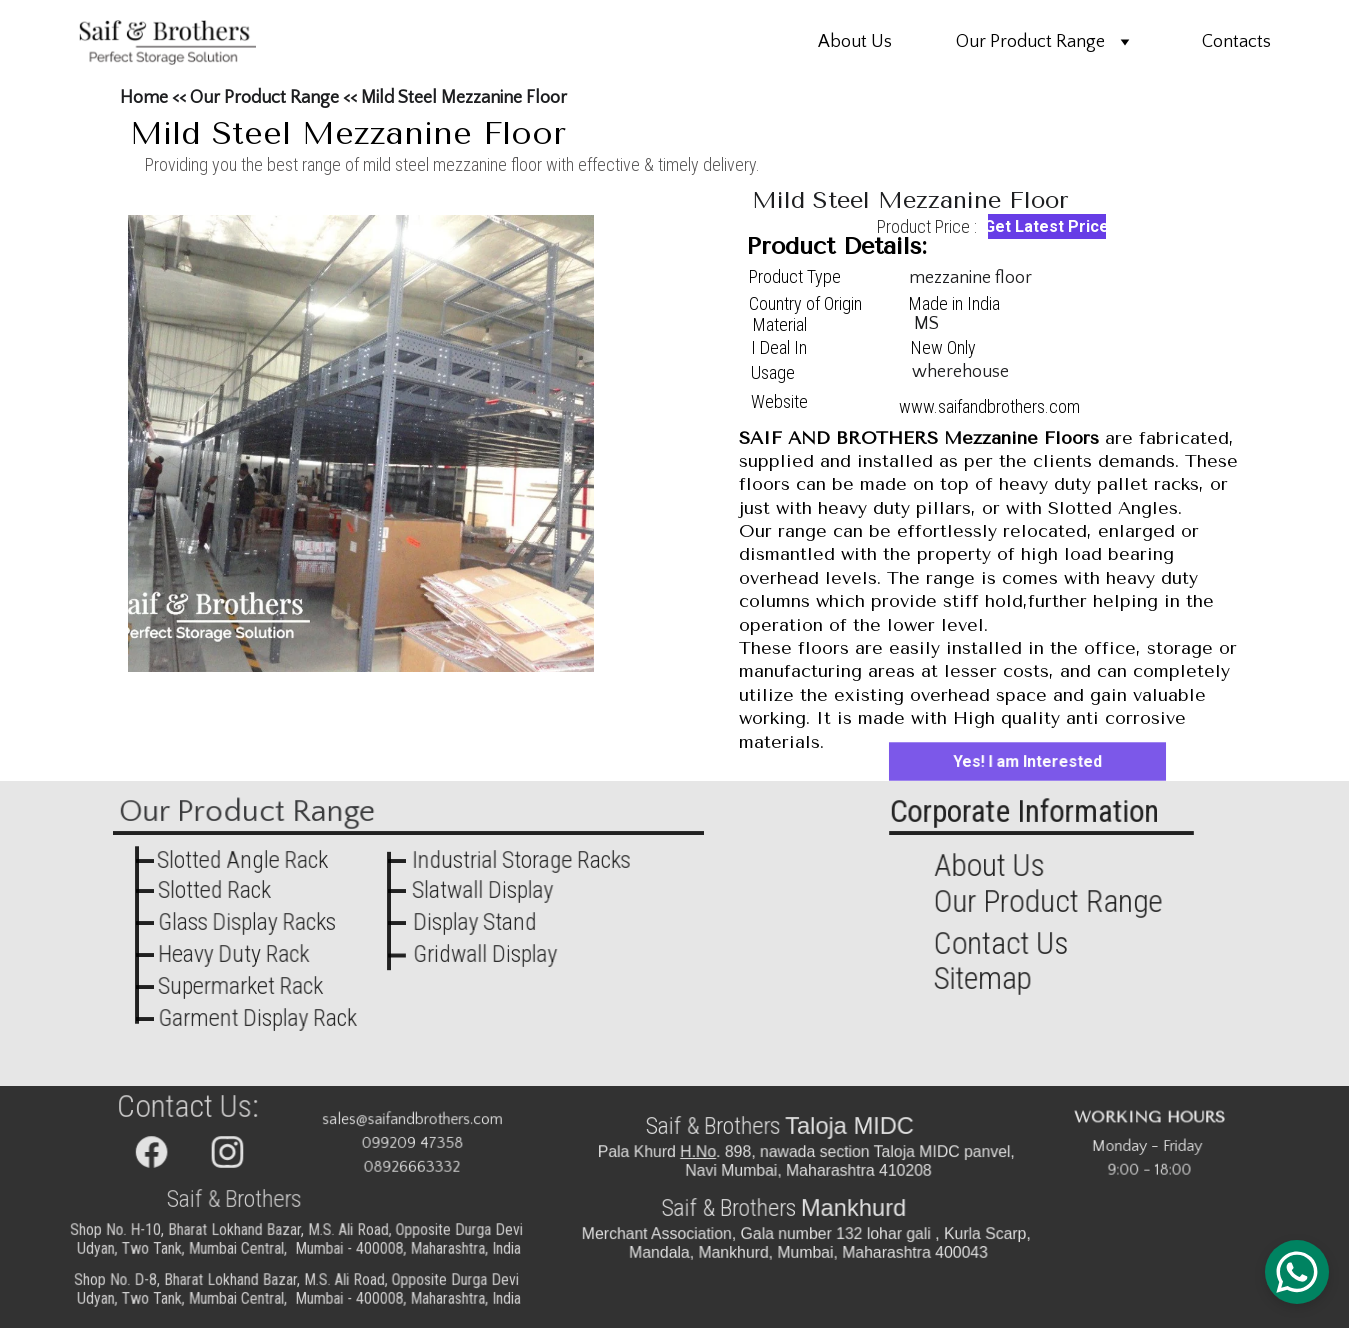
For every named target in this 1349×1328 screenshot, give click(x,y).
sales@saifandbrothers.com (411, 1120)
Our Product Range (1030, 42)
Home (144, 98)
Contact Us (1004, 942)
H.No (704, 1152)
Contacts (1236, 42)
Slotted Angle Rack (242, 860)
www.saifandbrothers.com (989, 406)
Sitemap (986, 978)
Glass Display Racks (247, 922)
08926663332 (411, 1166)
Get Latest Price (1047, 226)
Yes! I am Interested (1027, 761)
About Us (855, 42)
